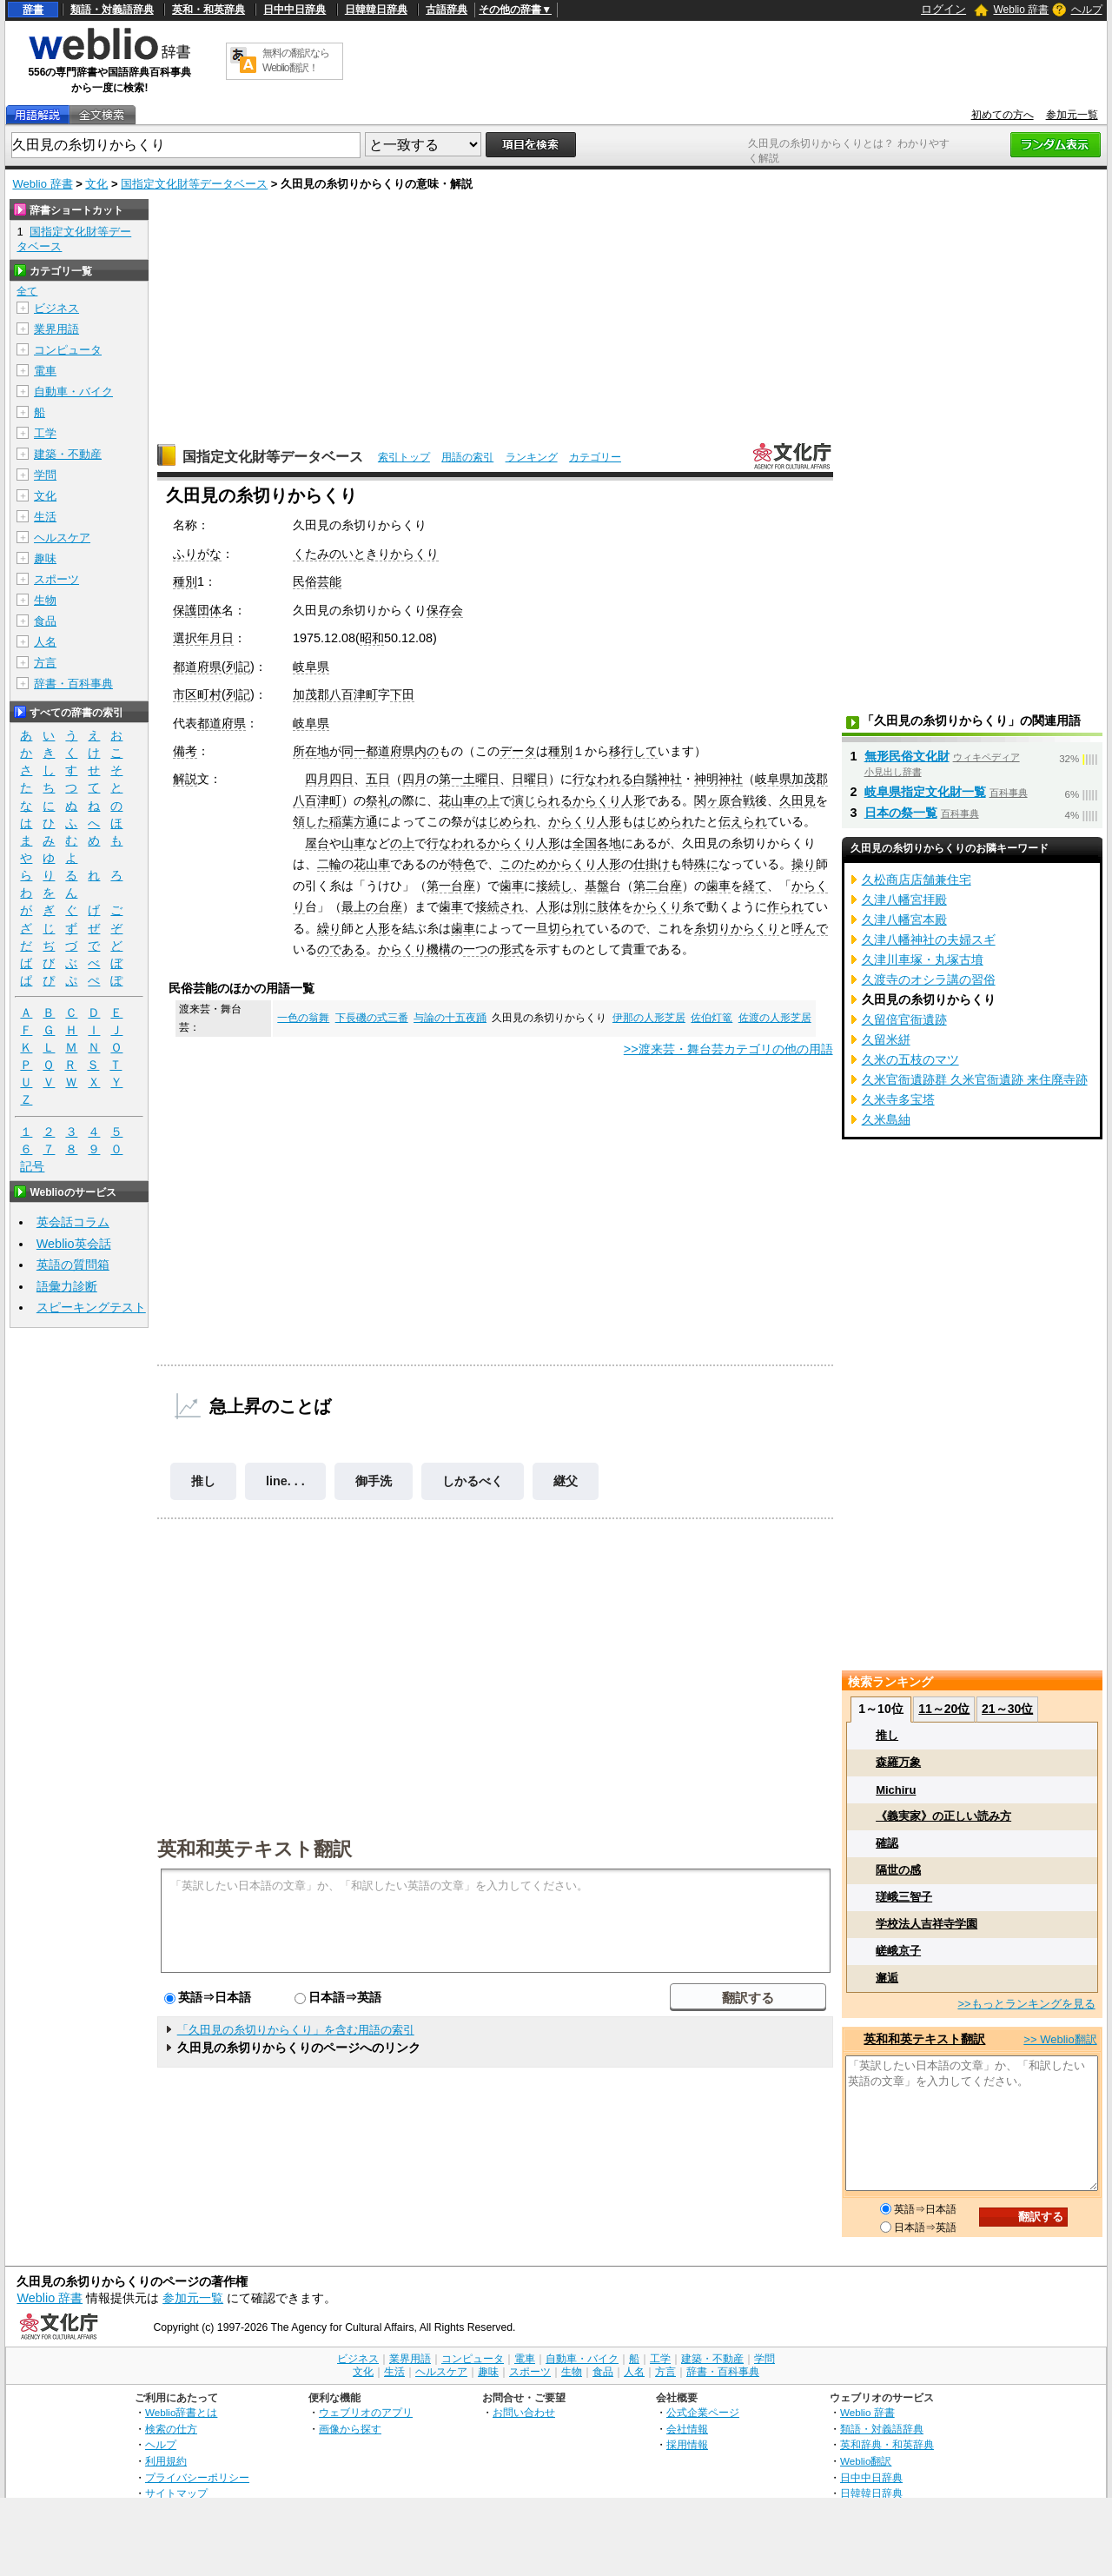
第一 (451, 779)
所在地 (311, 751)
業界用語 (56, 328)
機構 (439, 949)
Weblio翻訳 (865, 2460)
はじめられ (505, 821)
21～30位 (1007, 1709)
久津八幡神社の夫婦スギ (929, 939)
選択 (185, 638)
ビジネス (56, 308)
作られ (785, 906)
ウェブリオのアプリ (366, 2412)
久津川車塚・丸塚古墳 (922, 959)
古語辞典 (446, 9)
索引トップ (404, 457)
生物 (45, 600)
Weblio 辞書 (1021, 9)
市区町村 (197, 694)
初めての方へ (1002, 115)
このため (524, 864)
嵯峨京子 (898, 1950)
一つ (475, 949)
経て (755, 886)
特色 (463, 864)
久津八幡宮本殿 (904, 919)
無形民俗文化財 (907, 756)
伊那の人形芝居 (648, 1017)
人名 (45, 641)
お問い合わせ (524, 2412)
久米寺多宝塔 (898, 1099)
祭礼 (378, 800)
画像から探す (350, 2428)
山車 (353, 843)
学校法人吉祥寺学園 (926, 1923)
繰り (329, 928)
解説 (185, 779)
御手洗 (373, 1481)
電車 (45, 370)
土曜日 (481, 779)
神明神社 (718, 779)
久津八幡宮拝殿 (904, 899)
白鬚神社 (657, 779)
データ (518, 751)
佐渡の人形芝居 (774, 1017)
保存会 (445, 610)
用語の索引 (467, 457)
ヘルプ (1086, 9)
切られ (566, 928)
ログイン (943, 9)
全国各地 (597, 843)
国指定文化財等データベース (194, 183)
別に (585, 906)
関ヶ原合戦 (724, 800)
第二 (645, 886)
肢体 (609, 906)
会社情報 (687, 2428)
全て (27, 291)
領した (311, 821)
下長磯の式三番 (371, 1017)
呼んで (809, 928)
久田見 (797, 800)
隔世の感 (898, 1869)
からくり (657, 906)
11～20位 (944, 1709)
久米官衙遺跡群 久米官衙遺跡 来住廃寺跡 (975, 1079)
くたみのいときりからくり (366, 554)
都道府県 (197, 667)
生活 (45, 516)
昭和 (372, 638)
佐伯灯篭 (711, 1017)
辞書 (33, 9)
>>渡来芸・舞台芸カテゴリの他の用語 (728, 1049)
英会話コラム (72, 1222)
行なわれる (603, 779)
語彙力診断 (66, 1286)
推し (203, 1481)
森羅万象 (898, 1762)
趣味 (45, 558)
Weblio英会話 (73, 1244)
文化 (96, 183)
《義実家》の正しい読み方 (943, 1815)
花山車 (457, 800)
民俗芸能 (317, 581)
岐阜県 (311, 667)
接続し (554, 886)
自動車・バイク (73, 391)
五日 (378, 779)
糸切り (712, 928)
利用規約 (166, 2460)
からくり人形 (609, 800)
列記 (238, 667)
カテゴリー (595, 457)
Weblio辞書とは (181, 2412)
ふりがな (197, 554)
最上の (359, 906)
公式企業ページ (702, 2412)
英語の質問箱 (72, 1264)
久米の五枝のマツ (910, 1059)
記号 (32, 1167)
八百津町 (353, 694)
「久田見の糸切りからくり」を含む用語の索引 (295, 2029)
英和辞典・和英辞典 (887, 2444)
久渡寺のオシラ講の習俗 (929, 979)
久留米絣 (886, 1039)
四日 (341, 779)
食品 (45, 620)
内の (426, 751)
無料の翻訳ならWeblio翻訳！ (295, 60)
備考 (185, 751)
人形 (548, 906)
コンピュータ (68, 349)
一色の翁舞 (303, 1017)
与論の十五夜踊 (450, 1017)
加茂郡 (311, 694)
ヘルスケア (62, 537)
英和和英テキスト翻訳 (254, 1848)
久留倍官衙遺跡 (904, 1019)
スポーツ (56, 579)
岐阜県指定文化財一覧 (925, 792)
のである (341, 949)
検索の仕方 (171, 2428)
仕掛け (651, 864)
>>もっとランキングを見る (1026, 2003)
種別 (185, 581)
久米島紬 (886, 1119)
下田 (402, 694)
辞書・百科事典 (73, 683)
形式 (512, 949)
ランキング (532, 457)
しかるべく (472, 1481)
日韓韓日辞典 (376, 9)
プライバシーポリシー (197, 2477)
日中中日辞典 (294, 9)
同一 (353, 751)
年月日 (215, 638)
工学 (45, 433)
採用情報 (687, 2444)
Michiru (896, 1789)
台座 (463, 886)
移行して (633, 751)
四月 (317, 779)
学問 (45, 474)
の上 (487, 800)
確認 (887, 1842)
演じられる (542, 800)
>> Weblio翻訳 (1059, 2039)
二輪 (329, 864)
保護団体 (197, 610)
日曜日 (530, 779)
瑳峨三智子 (904, 1896)
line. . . (285, 1481)
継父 (565, 1481)
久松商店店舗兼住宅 (916, 879)
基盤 (597, 886)
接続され (499, 906)
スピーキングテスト (91, 1307)
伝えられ (742, 821)
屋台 (317, 843)
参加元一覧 (1072, 115)
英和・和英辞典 (208, 9)
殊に (706, 864)
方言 (45, 662)
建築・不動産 (68, 454)
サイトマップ (176, 2493)
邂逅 (887, 1977)
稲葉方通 (353, 821)
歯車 (512, 886)
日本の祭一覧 (900, 813)
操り (803, 864)
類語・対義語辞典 (112, 9)
